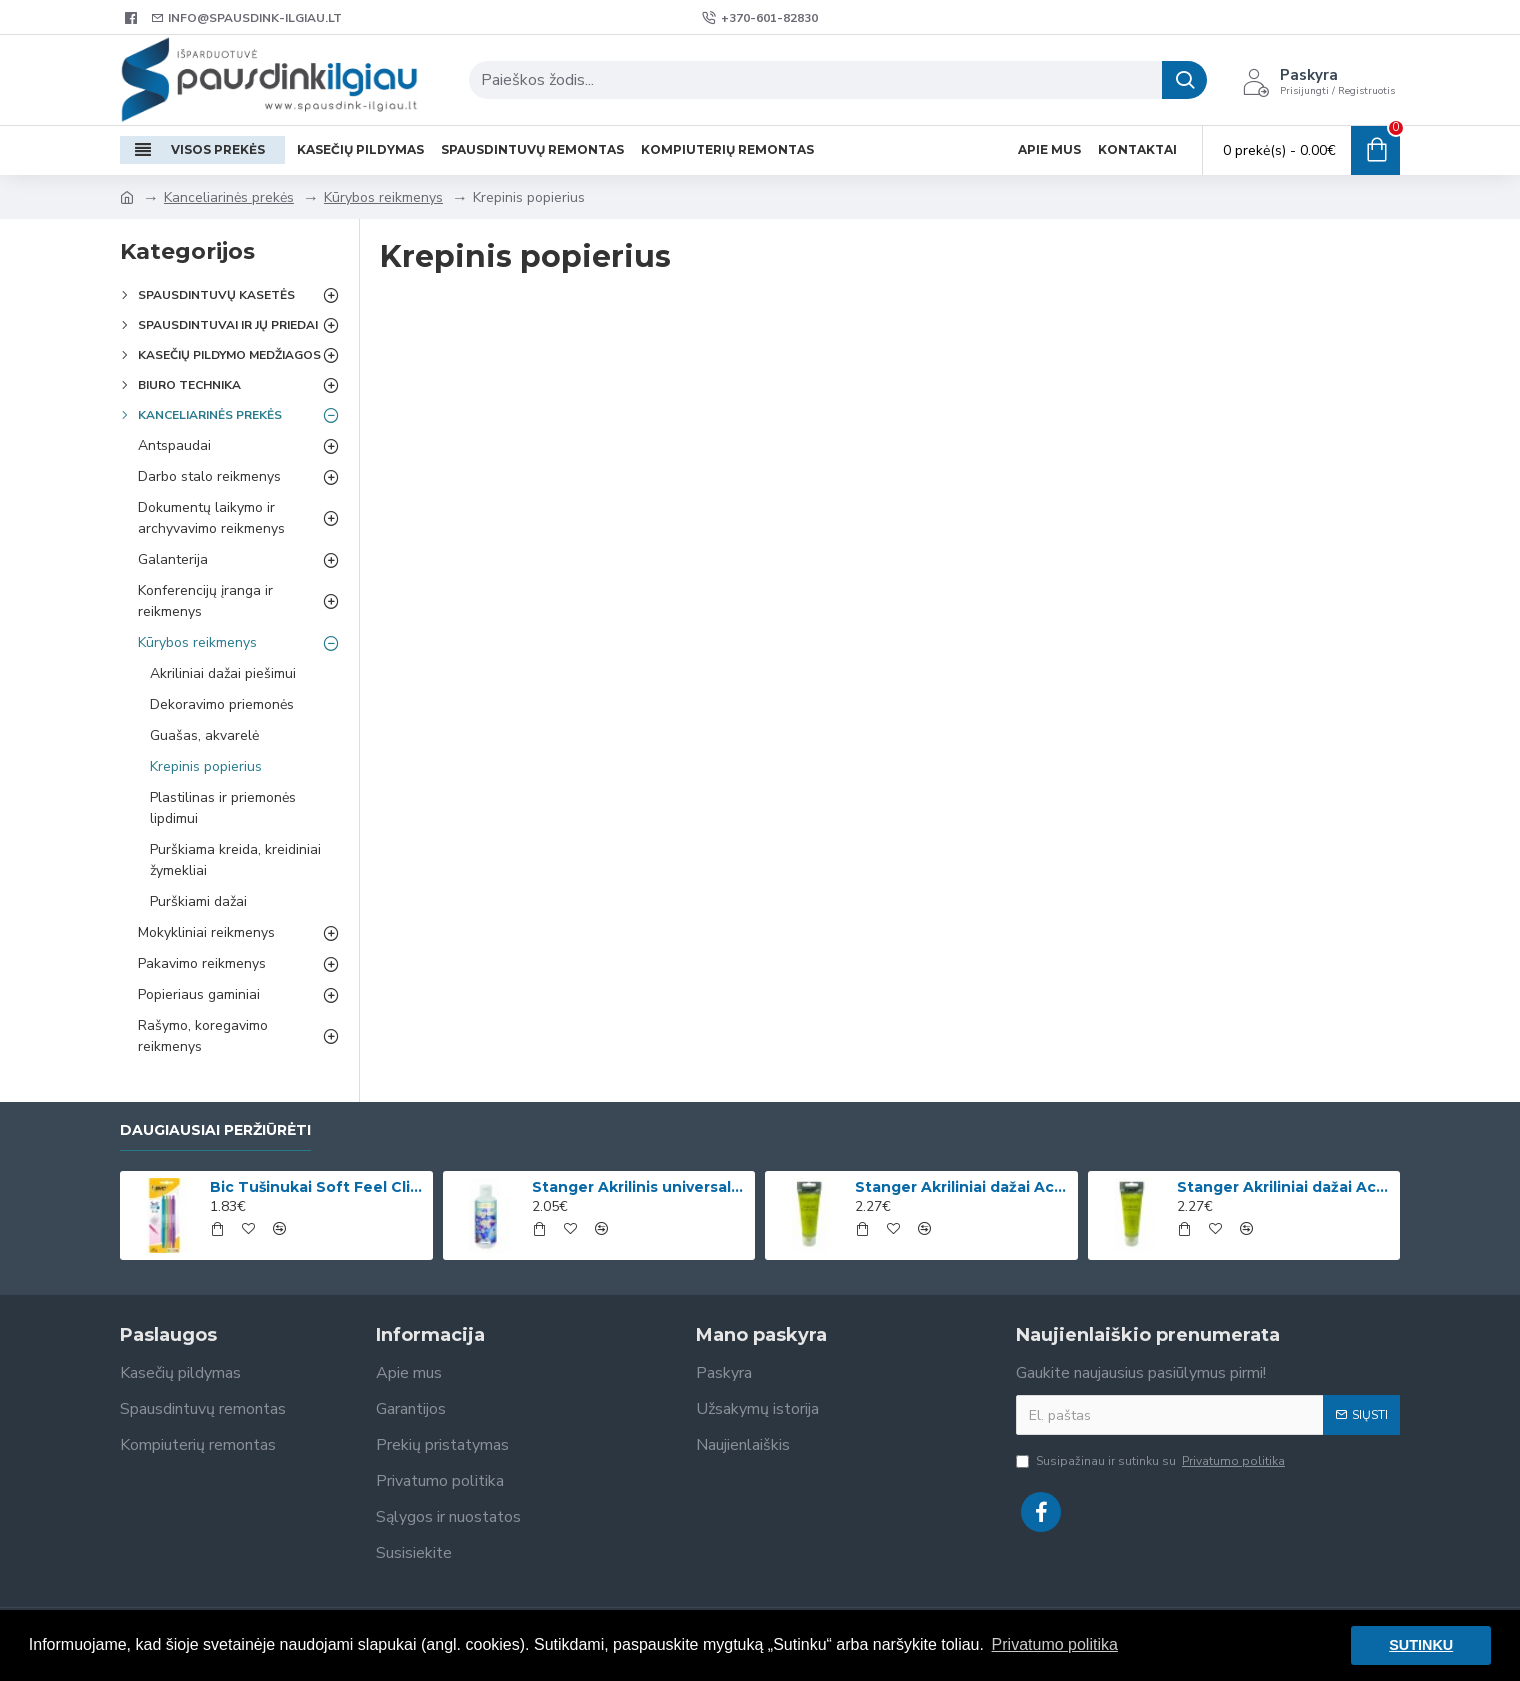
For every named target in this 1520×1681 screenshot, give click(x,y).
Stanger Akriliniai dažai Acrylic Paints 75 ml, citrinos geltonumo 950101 (963, 1187)
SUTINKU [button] (1421, 1645)
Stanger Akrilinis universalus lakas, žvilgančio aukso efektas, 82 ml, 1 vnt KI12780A (640, 1187)
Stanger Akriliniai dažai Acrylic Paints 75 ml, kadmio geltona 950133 (1285, 1187)
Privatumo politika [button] (1055, 1644)
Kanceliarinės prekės (229, 197)
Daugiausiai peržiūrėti (215, 1130)
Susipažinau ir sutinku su (1152, 1461)
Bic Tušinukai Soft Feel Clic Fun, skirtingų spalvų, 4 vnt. (318, 1187)
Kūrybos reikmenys (383, 197)
